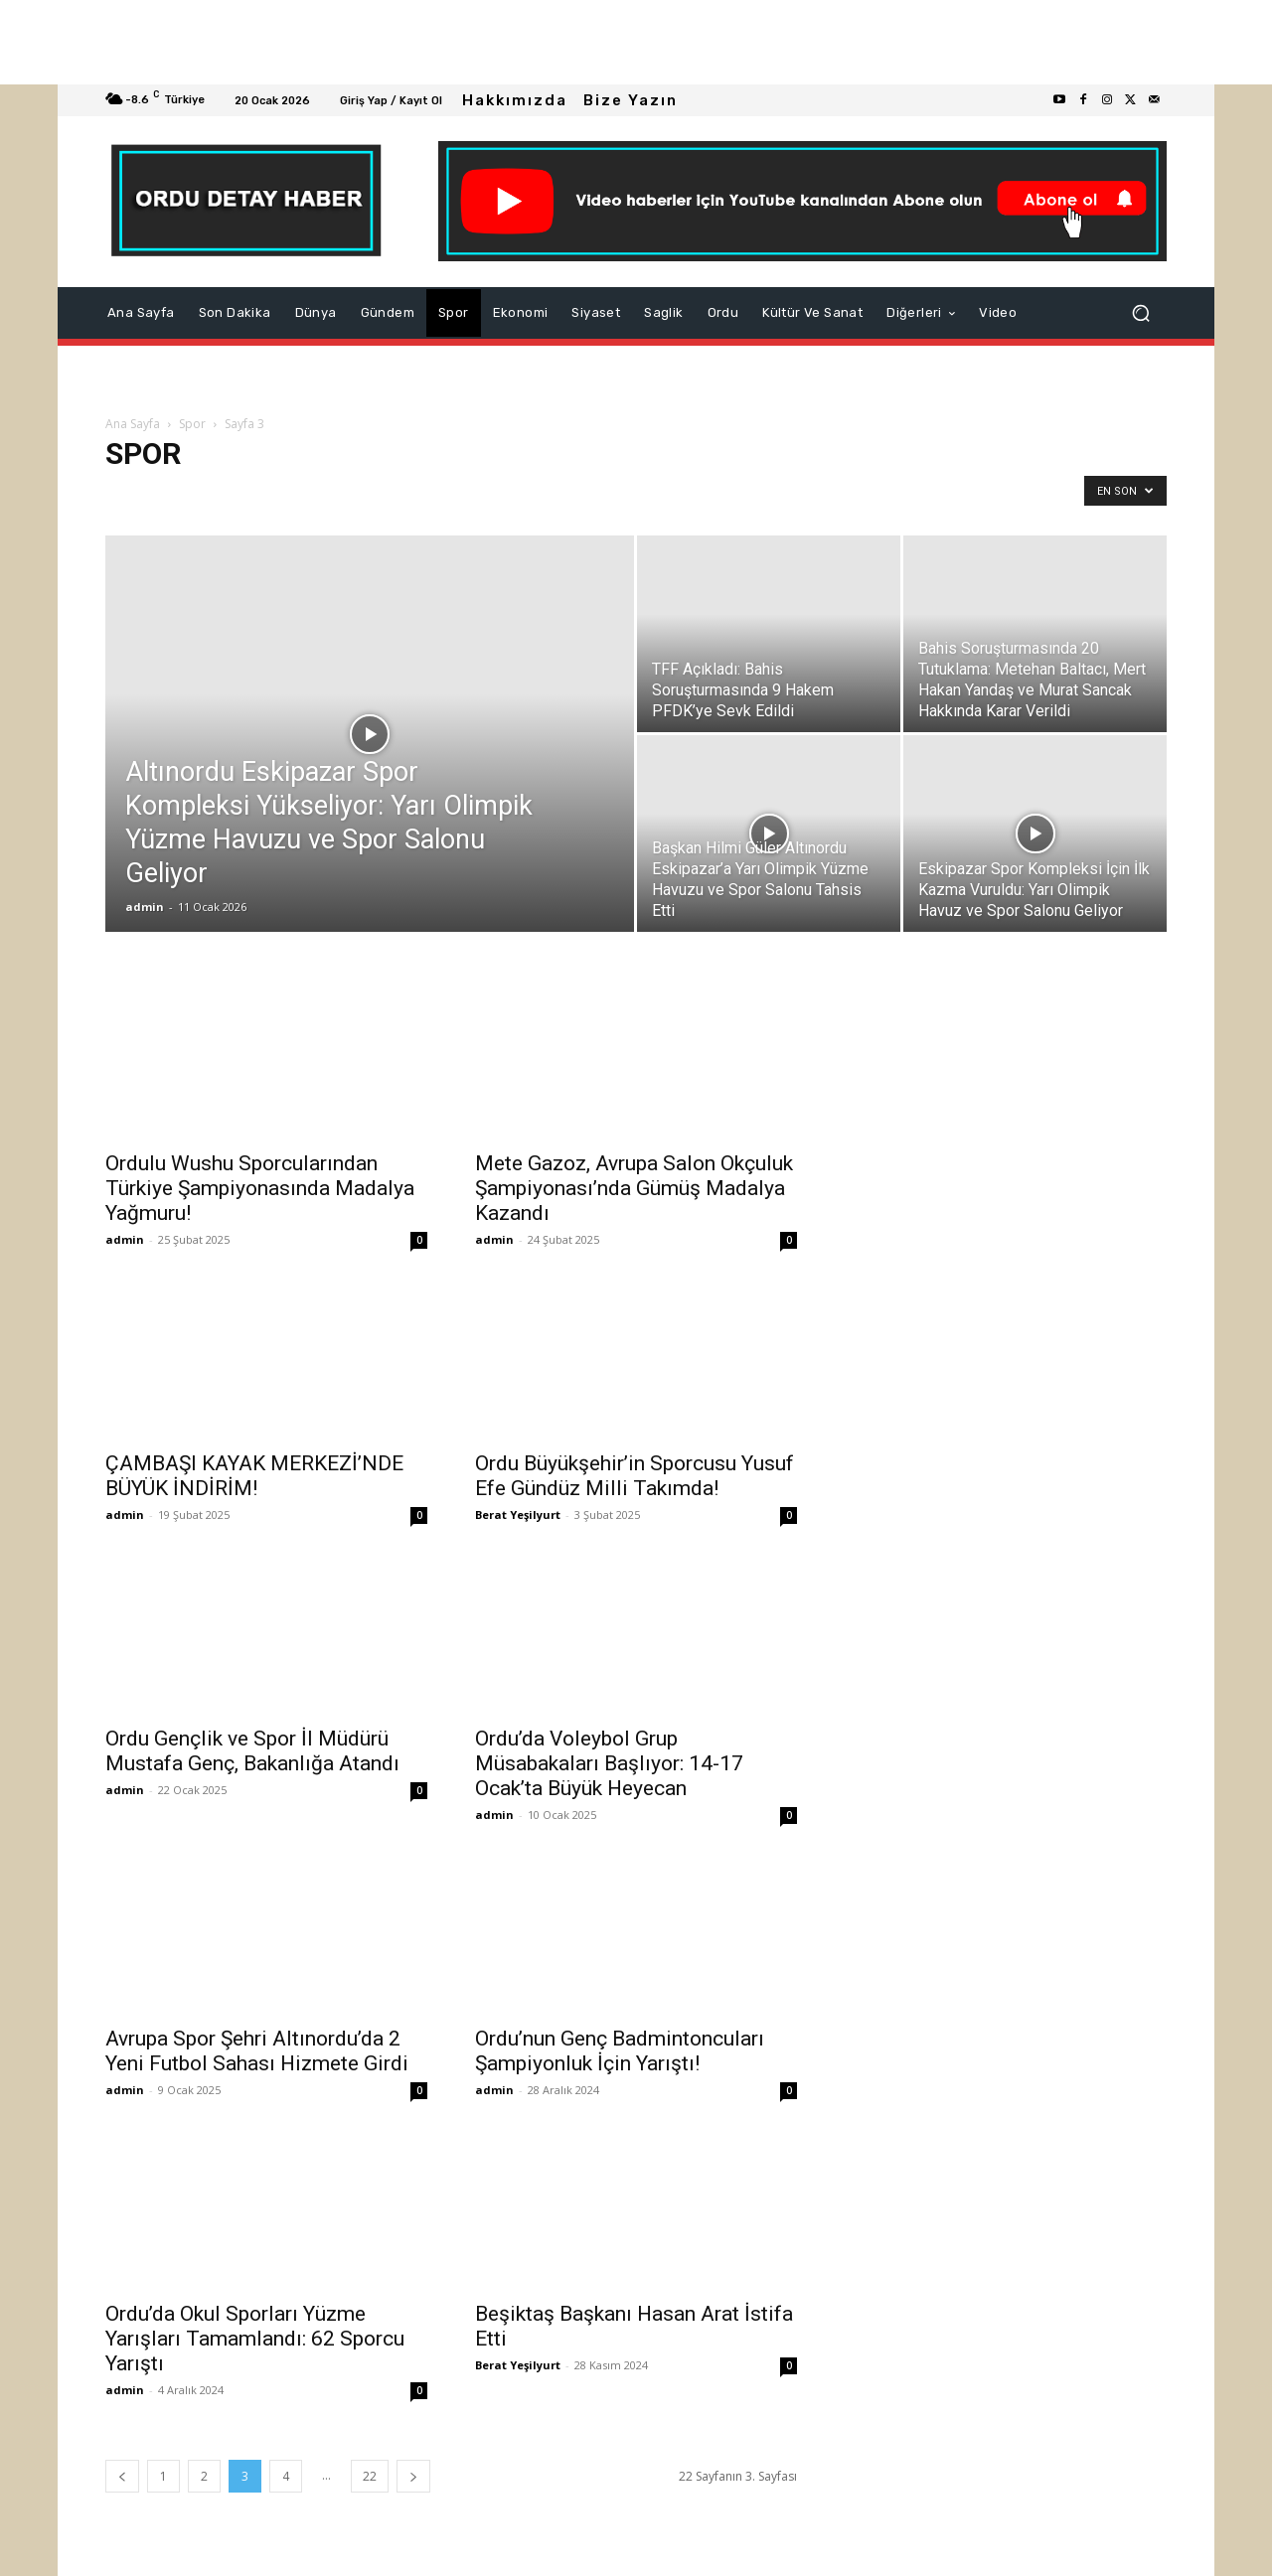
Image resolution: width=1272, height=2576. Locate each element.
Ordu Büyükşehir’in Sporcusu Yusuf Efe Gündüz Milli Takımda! (634, 1475)
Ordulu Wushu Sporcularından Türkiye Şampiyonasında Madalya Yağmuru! (259, 1188)
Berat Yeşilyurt (517, 1514)
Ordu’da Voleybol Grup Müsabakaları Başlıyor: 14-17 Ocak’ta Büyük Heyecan (609, 1763)
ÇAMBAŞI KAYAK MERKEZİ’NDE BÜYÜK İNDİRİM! (254, 1475)
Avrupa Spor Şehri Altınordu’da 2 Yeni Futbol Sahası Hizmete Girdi (256, 2051)
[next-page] (413, 2476)
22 (370, 2476)
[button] (1141, 313)
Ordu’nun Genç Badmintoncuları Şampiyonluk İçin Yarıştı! (619, 2051)
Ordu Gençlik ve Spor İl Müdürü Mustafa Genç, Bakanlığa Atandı (252, 1751)
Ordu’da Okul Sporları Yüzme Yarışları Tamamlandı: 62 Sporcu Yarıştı (254, 2338)
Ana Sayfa (132, 423)
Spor (192, 423)
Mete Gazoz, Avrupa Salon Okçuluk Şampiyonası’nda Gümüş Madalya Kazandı (634, 1188)
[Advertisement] (596, 42)
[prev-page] (122, 2476)
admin (144, 906)
